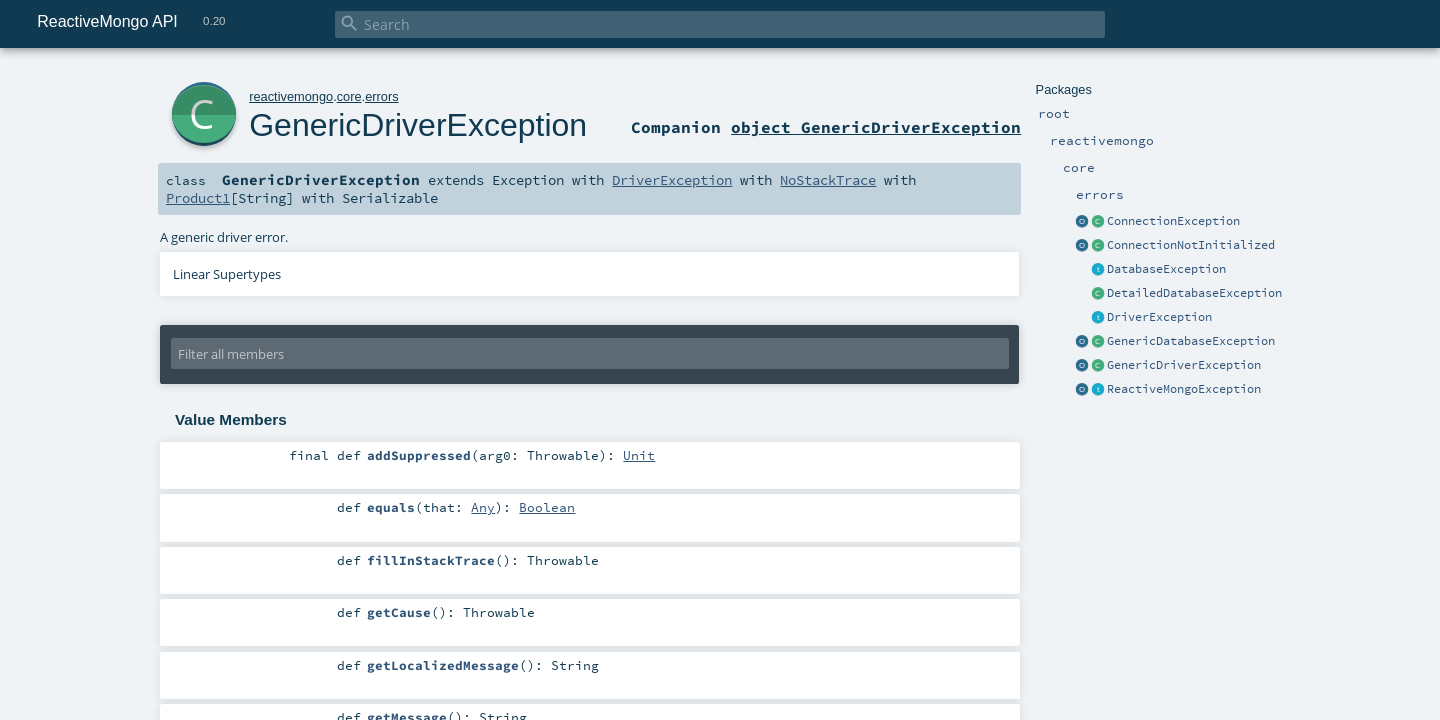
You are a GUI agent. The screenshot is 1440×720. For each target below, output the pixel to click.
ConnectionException (1173, 221)
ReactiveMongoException (1184, 389)
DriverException (1159, 317)
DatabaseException (1166, 269)
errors (381, 96)
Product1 (198, 198)
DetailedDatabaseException (1194, 293)
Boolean (547, 507)
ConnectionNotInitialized (1191, 245)
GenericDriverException (1184, 365)
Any (483, 507)
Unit (639, 455)
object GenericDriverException (876, 127)
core (349, 96)
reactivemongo (291, 96)
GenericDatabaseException (1191, 341)
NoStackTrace (828, 180)
